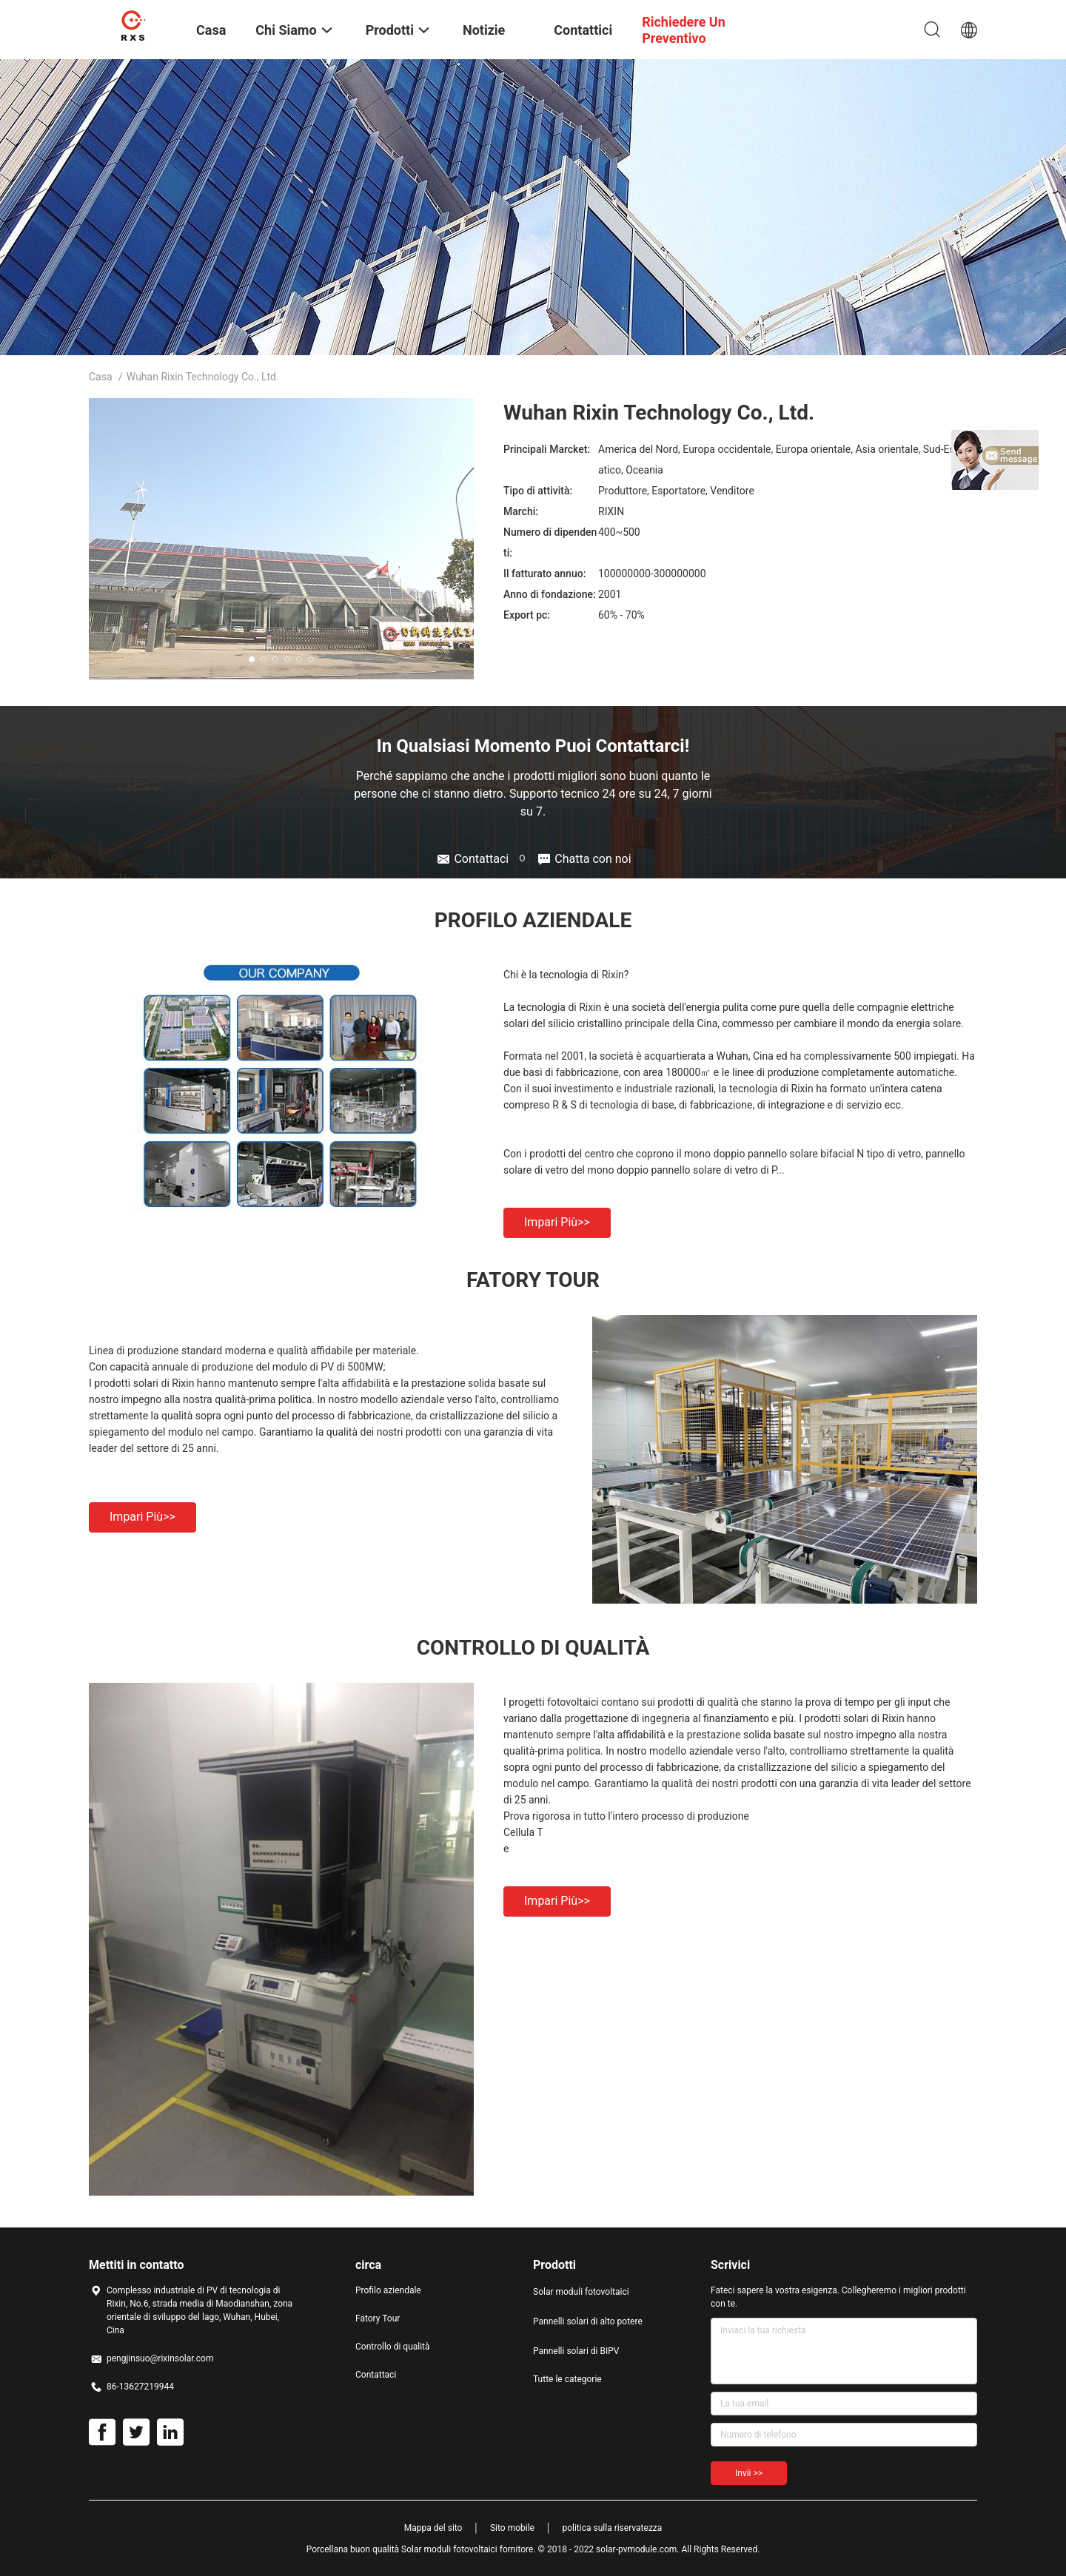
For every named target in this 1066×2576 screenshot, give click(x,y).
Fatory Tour (377, 2318)
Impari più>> (557, 1222)
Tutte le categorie (567, 2379)
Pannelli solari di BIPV (576, 2351)
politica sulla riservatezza (612, 2528)
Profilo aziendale (388, 2290)
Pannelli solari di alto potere (588, 2321)
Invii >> (748, 2473)
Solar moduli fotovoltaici (581, 2292)
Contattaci (375, 2375)
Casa (101, 377)
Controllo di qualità (392, 2346)
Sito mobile (512, 2528)
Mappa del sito (433, 2528)
